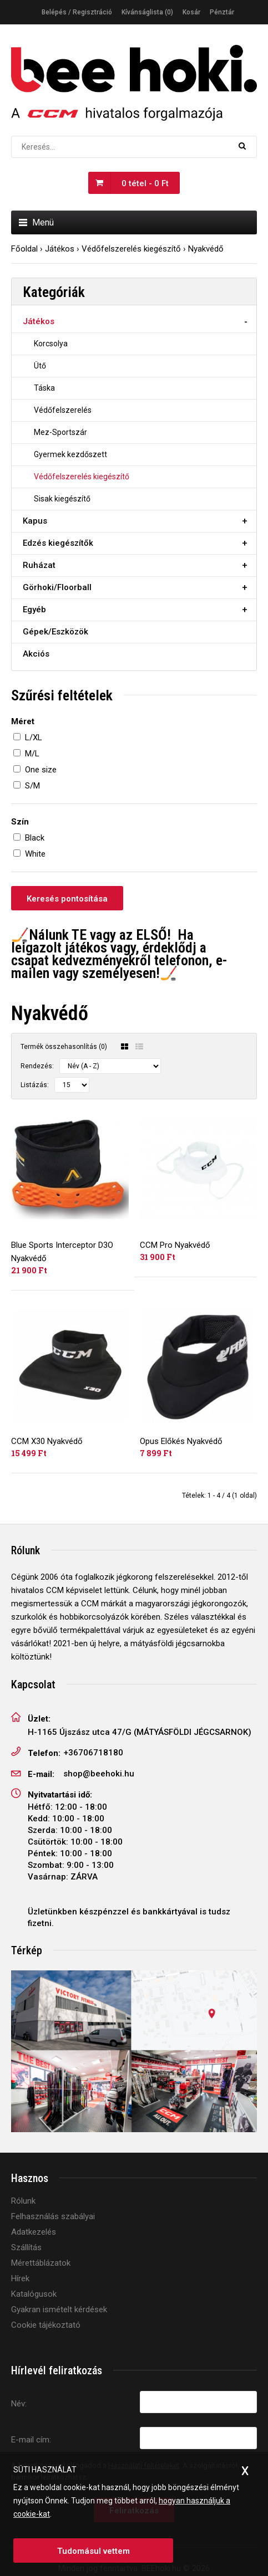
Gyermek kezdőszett (70, 454)
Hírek (20, 2278)
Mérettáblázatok (40, 2263)
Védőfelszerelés (63, 410)
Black (34, 838)
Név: (19, 2404)
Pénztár (222, 12)
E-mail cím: (31, 2440)
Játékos (59, 249)
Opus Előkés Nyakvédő (181, 1441)
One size (41, 770)
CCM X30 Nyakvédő (47, 1441)
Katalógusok (34, 2294)
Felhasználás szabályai (53, 2216)
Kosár (191, 12)
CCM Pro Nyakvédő (175, 1245)
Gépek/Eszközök (55, 632)
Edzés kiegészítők (58, 543)
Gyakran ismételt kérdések (59, 2309)
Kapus (35, 521)
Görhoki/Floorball (57, 587)
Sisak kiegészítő (62, 498)
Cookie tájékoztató (45, 2325)
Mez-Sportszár (60, 432)
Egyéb (34, 609)
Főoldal (24, 249)
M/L (32, 754)
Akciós (36, 654)
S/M (32, 786)
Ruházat (39, 565)
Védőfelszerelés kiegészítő (131, 249)
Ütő (40, 365)
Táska (44, 387)
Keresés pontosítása (67, 899)
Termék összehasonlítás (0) (64, 1047)
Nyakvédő (206, 249)
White (35, 854)
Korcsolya (51, 343)
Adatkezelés (33, 2232)
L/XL (33, 737)
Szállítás (26, 2247)
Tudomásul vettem (93, 2551)
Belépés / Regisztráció (77, 12)
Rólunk (23, 2201)
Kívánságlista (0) (147, 12)
